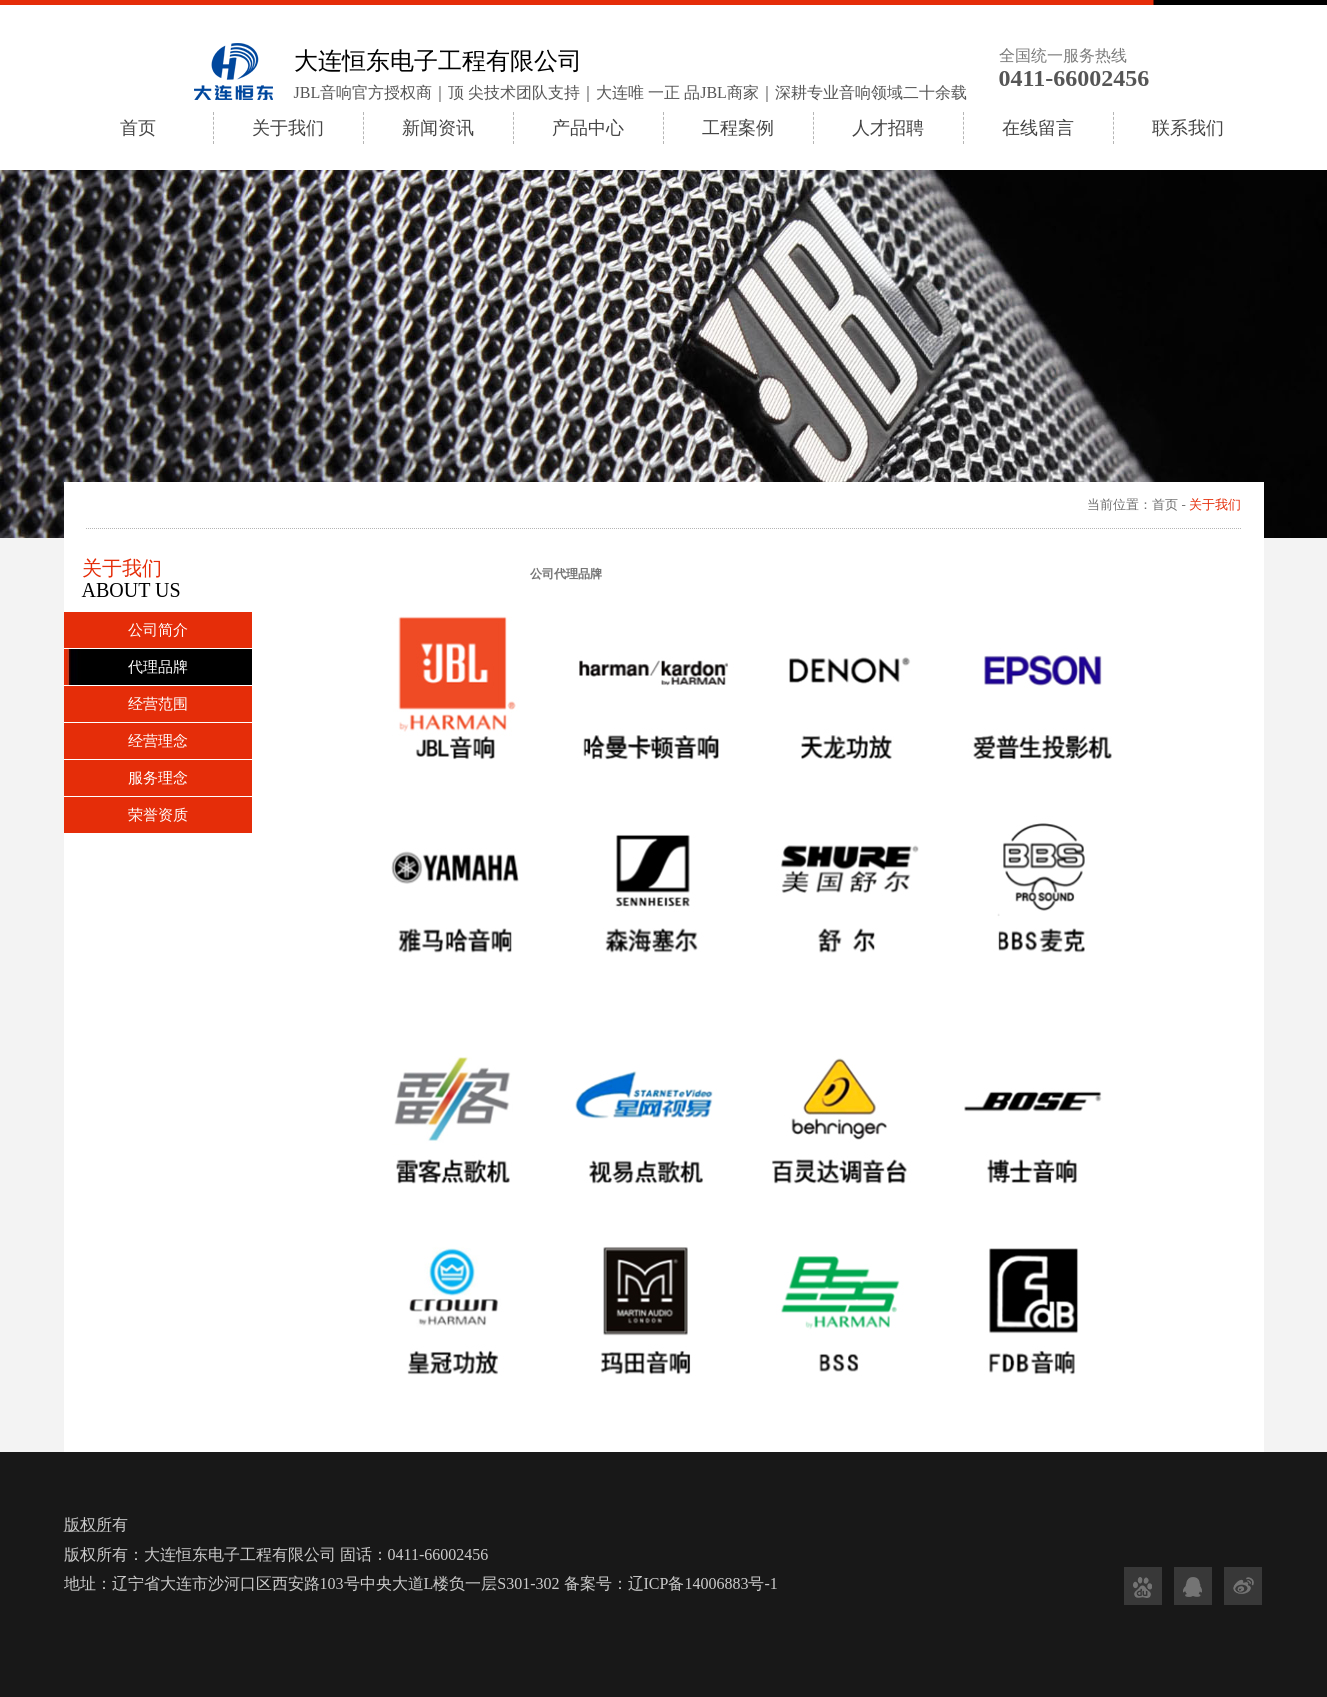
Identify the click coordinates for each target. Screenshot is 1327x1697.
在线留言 (1038, 128)
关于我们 (288, 128)
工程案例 (738, 128)
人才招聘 (888, 128)
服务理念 (158, 778)
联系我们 (1188, 128)
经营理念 (158, 741)
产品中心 (588, 128)
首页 (138, 128)
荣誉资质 (158, 815)
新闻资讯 (438, 128)
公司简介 (158, 630)
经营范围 (158, 704)
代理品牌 (158, 667)
